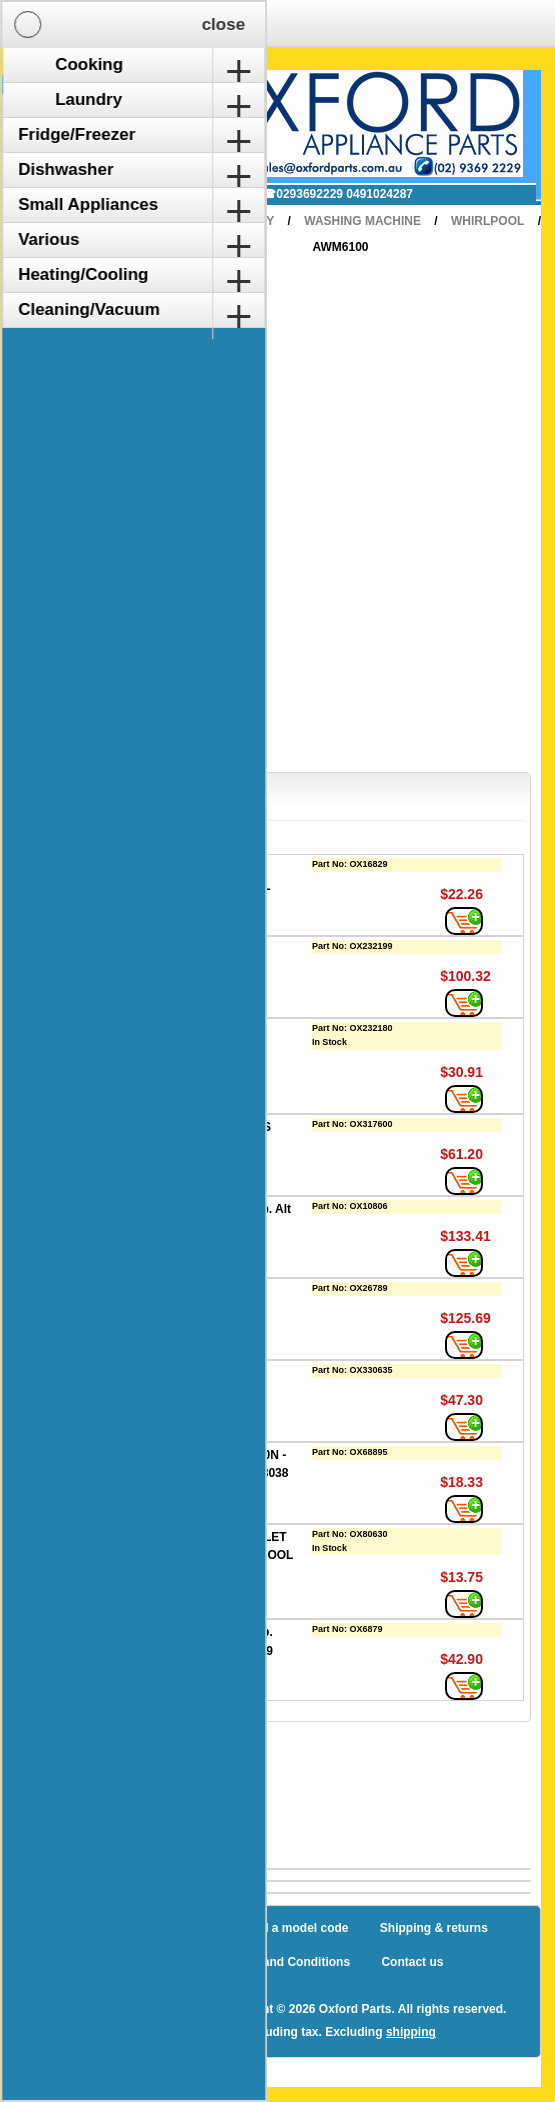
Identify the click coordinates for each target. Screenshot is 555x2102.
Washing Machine (362, 221)
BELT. (148, 949)
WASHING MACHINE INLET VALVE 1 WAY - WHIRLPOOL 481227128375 (212, 1555)
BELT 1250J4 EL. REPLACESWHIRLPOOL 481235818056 (201, 885)
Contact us (412, 1962)
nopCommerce (161, 2009)
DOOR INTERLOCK (186, 1031)
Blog (80, 1928)
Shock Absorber (178, 1373)
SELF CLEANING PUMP (199, 1291)
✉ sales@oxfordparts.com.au (147, 194)
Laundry (245, 221)
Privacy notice (152, 1962)
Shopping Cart (93, 93)
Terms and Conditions (287, 1962)
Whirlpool (487, 221)
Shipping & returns (434, 1928)
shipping (411, 2032)
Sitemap (148, 1928)
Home (168, 221)
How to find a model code (275, 1928)
